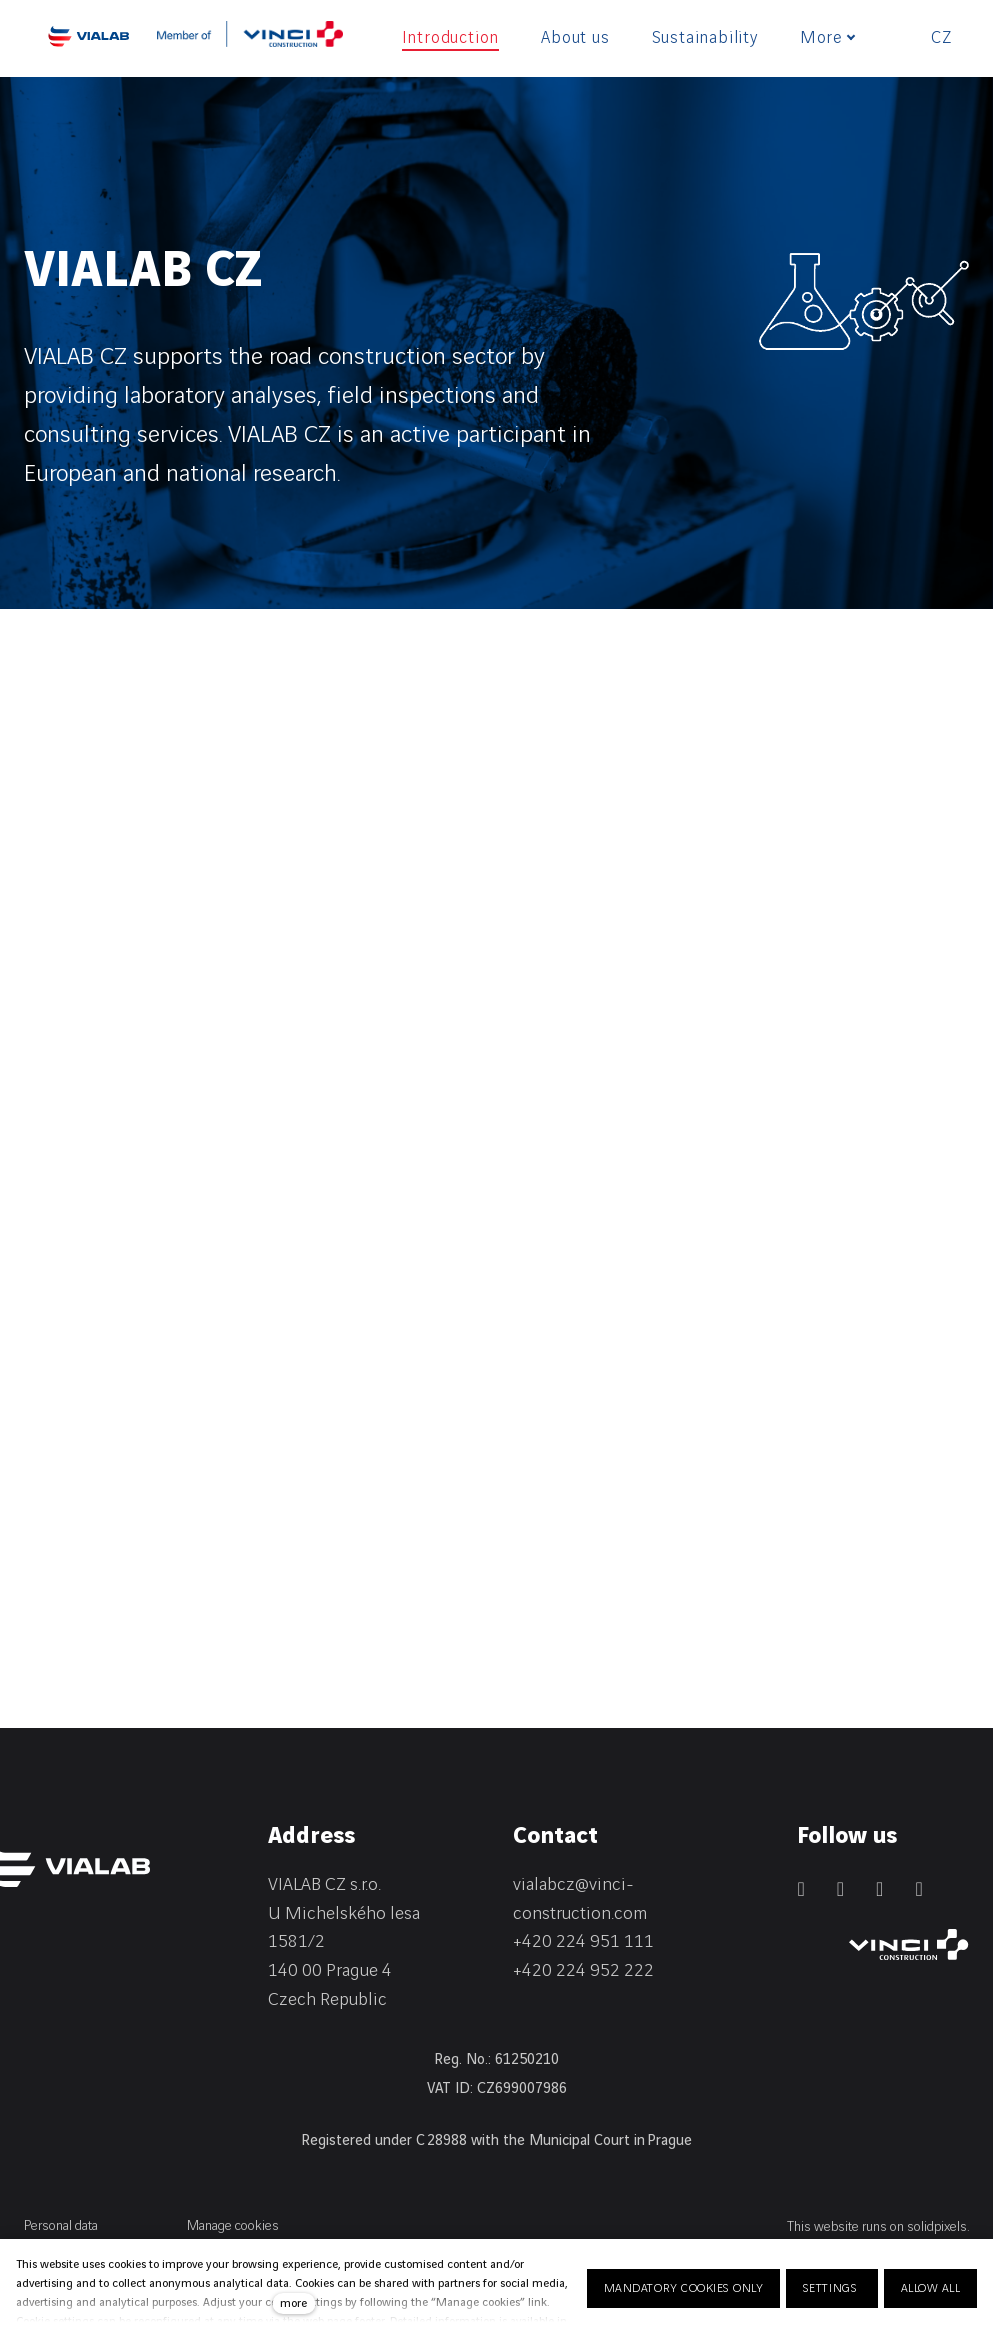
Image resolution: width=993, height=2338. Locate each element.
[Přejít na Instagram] (879, 1889)
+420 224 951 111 (583, 1941)
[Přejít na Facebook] (840, 1889)
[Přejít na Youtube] (918, 1889)
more (293, 2303)
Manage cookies (233, 2225)
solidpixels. (938, 2226)
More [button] (828, 38)
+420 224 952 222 (583, 1970)
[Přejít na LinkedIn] (800, 1889)
